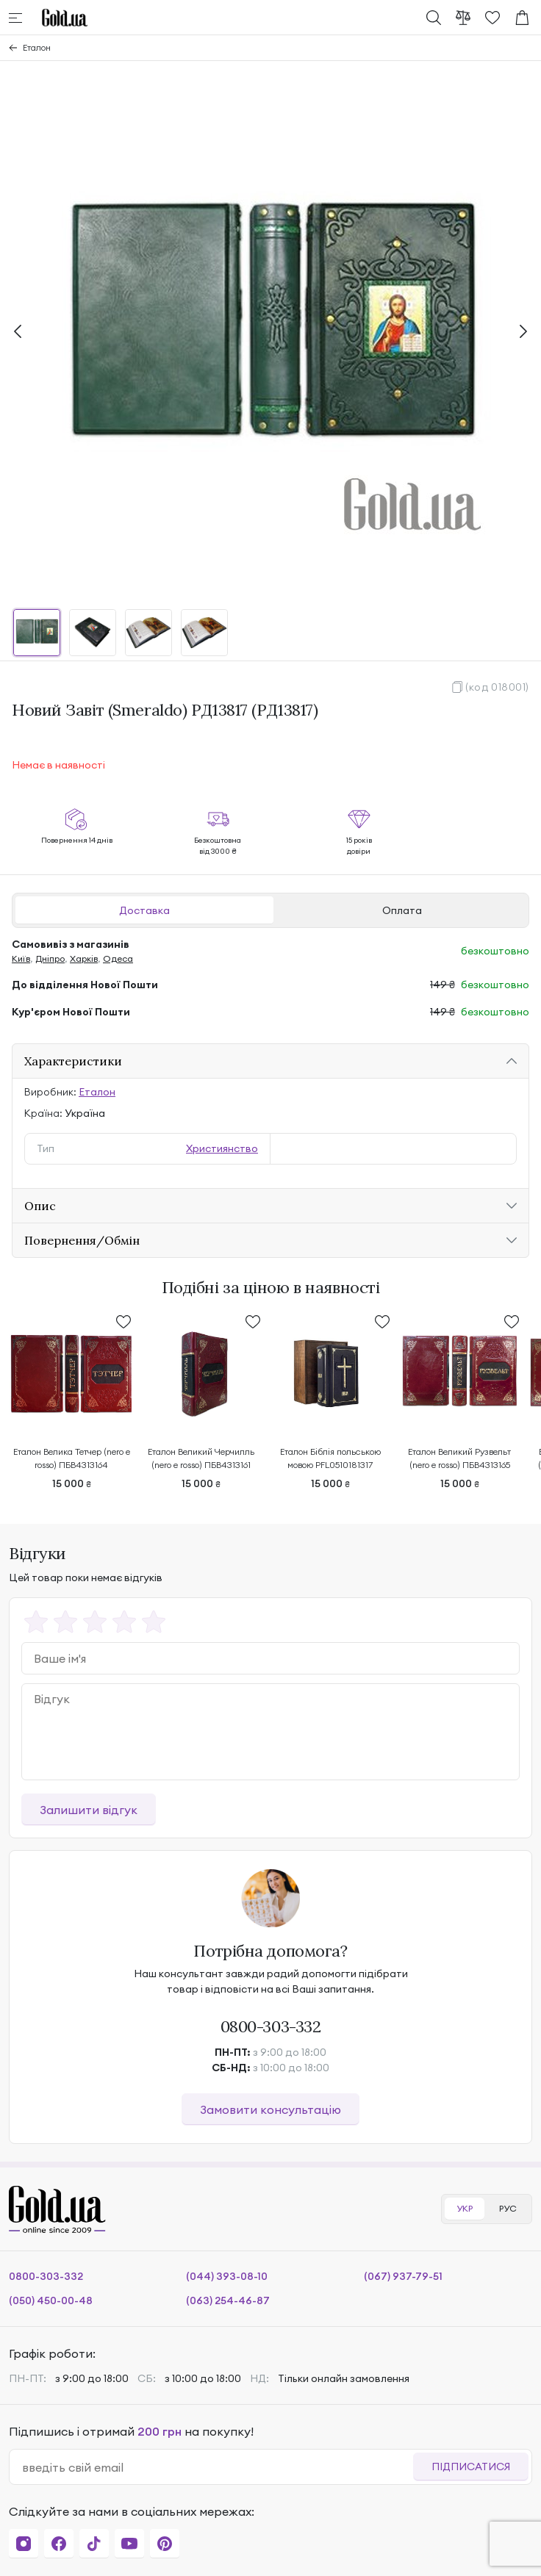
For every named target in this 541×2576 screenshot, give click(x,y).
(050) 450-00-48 (51, 2300)
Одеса (118, 958)
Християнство (222, 1148)
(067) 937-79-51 (403, 2276)
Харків (84, 958)
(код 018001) (497, 687)
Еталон (37, 47)
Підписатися (470, 2466)
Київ (21, 958)
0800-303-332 (271, 2026)
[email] (217, 2467)
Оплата (402, 910)
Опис (40, 1205)
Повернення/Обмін (82, 1240)
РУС (508, 2208)
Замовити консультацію (270, 2109)
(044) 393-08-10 (227, 2276)
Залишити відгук (88, 1809)
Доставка (144, 910)
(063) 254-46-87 (228, 2300)
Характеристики (73, 1061)
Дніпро (50, 958)
